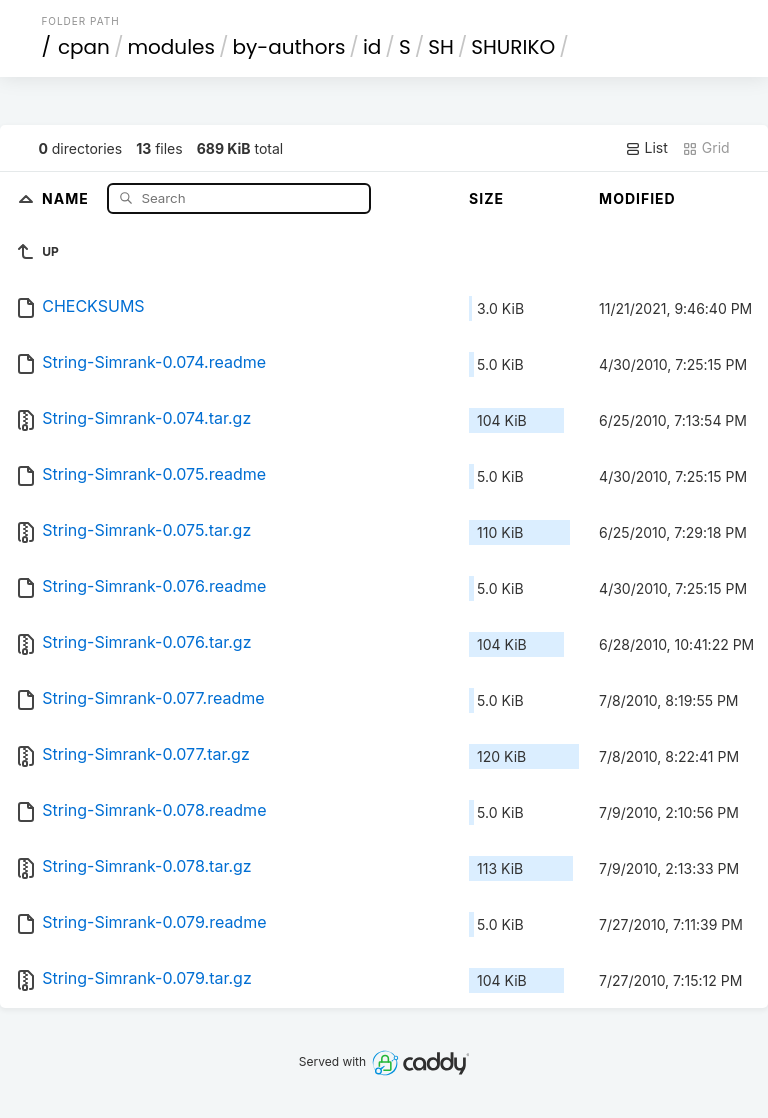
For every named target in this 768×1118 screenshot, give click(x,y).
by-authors (288, 47)
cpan (84, 47)
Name (67, 197)
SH (441, 47)
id (372, 47)
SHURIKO (513, 47)
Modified (637, 198)
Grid (706, 148)
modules (170, 47)
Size (486, 198)
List (646, 148)
